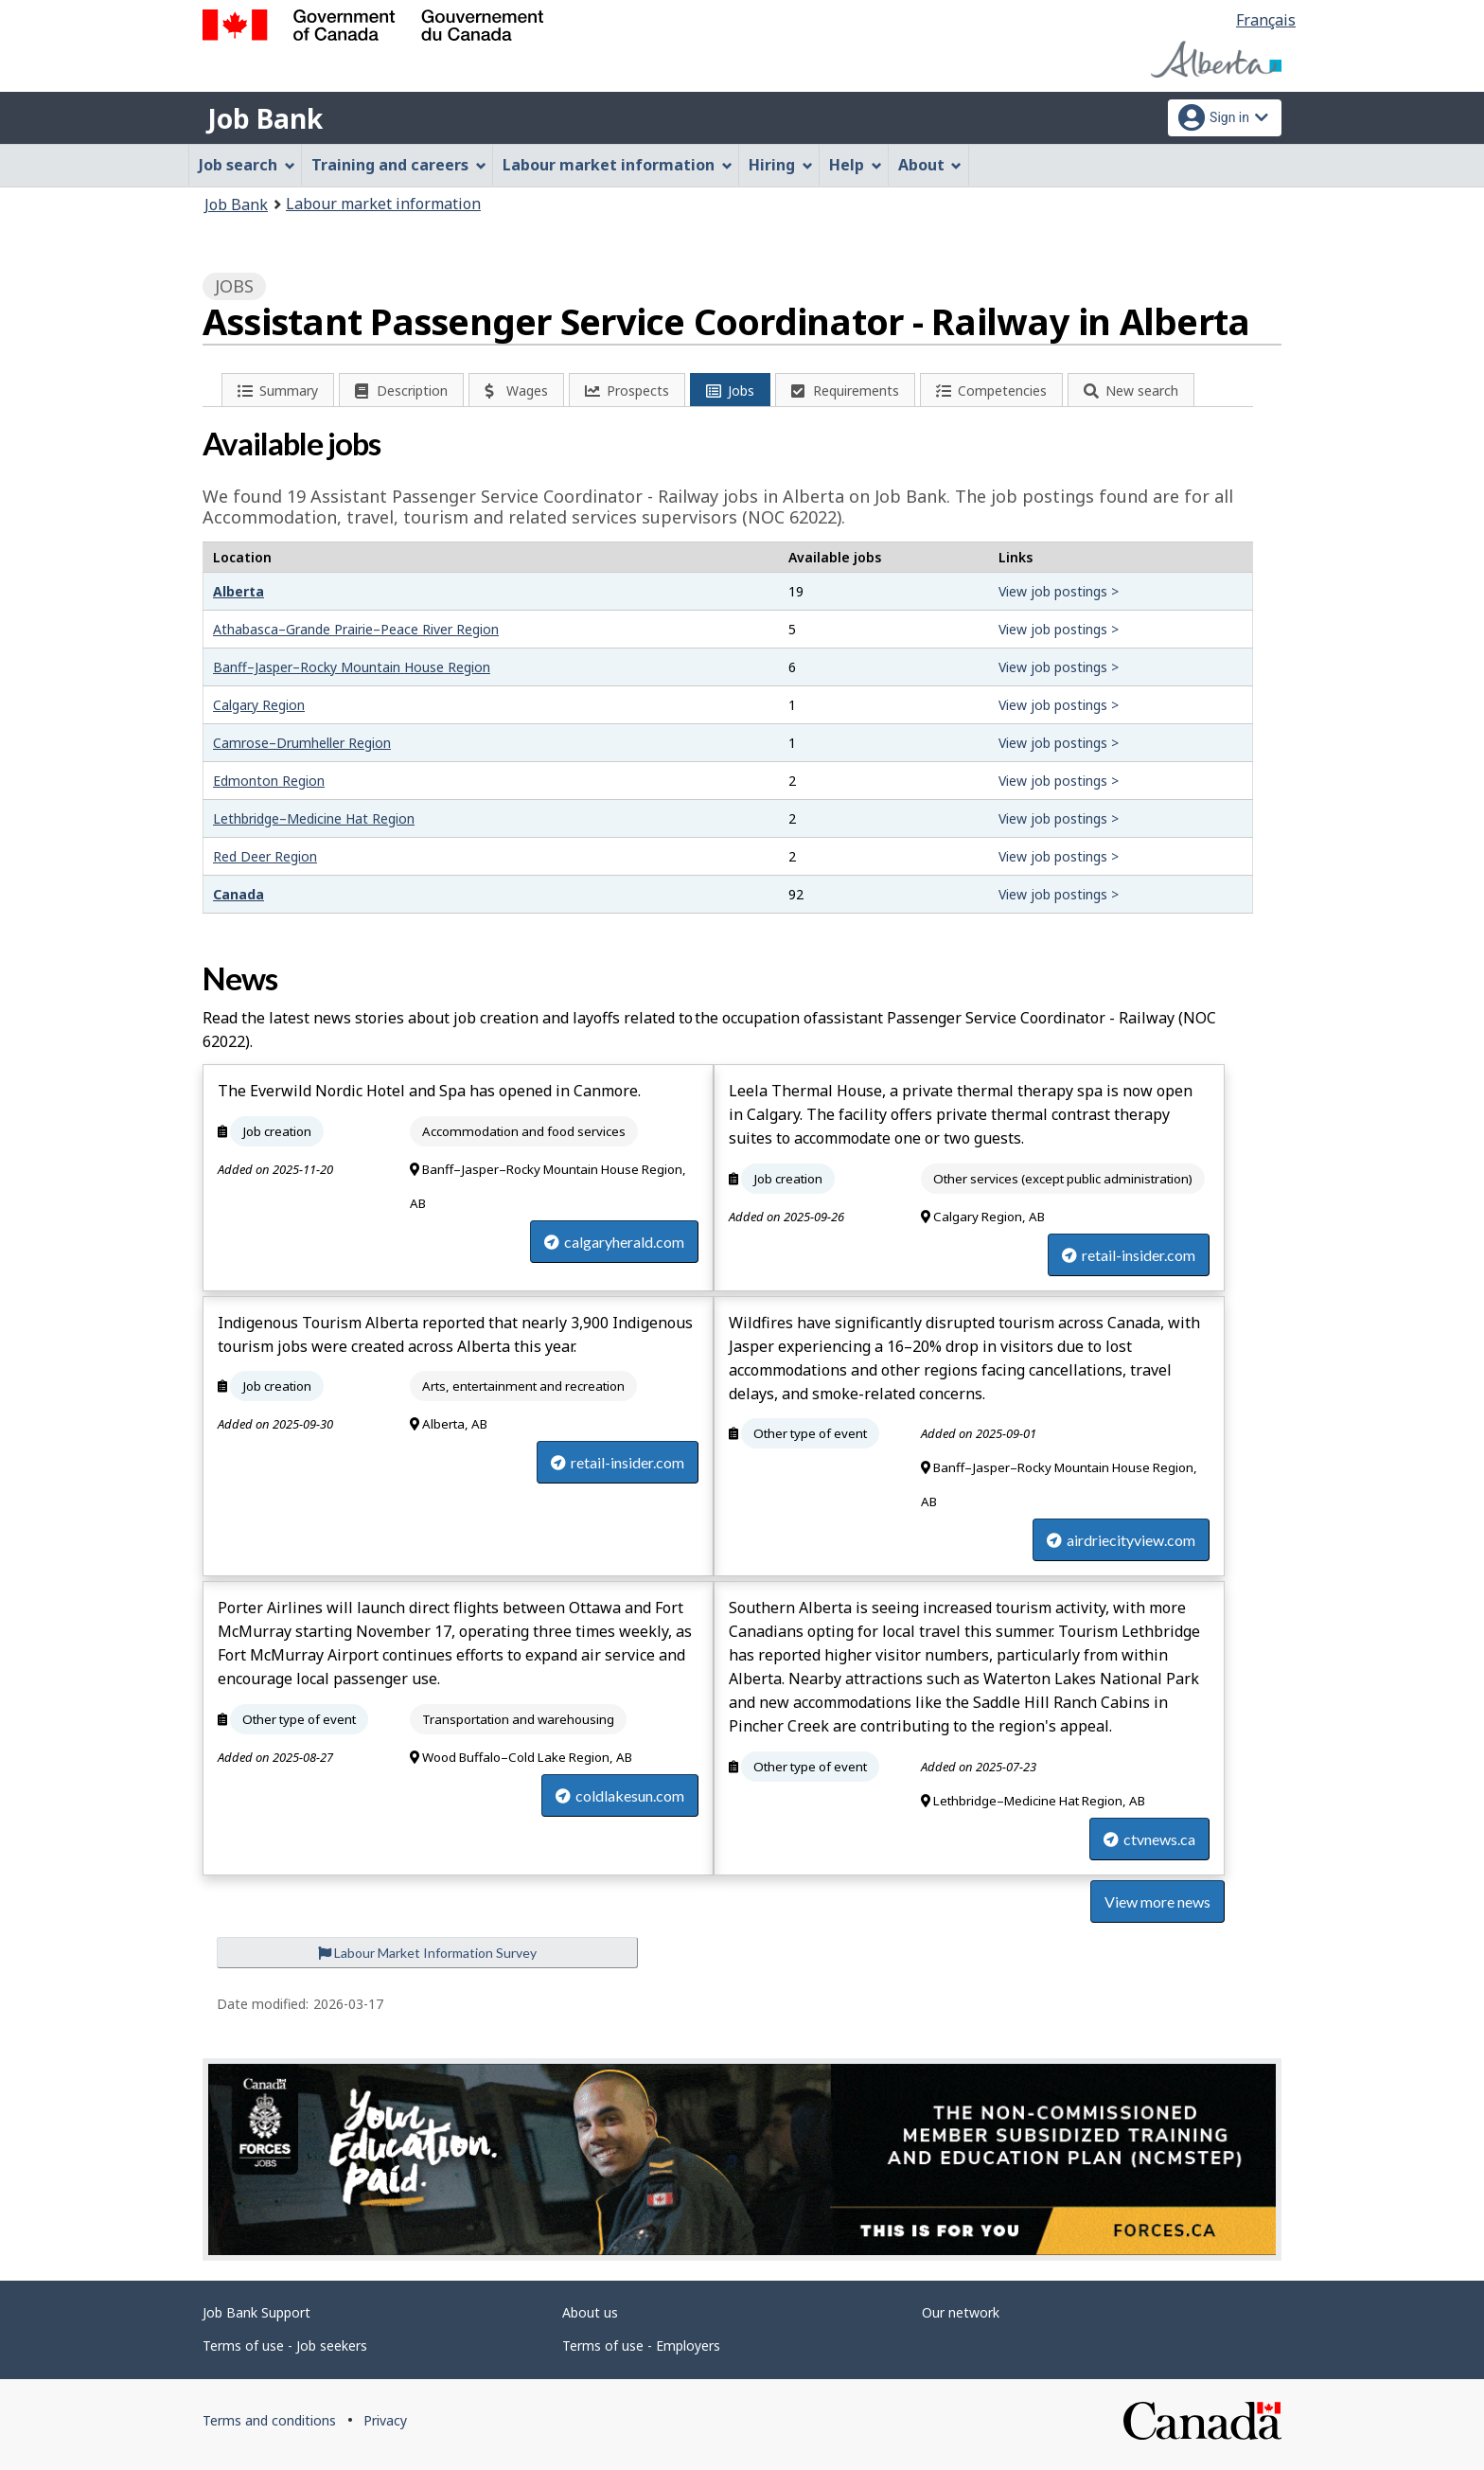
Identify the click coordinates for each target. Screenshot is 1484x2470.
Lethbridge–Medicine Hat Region (314, 818)
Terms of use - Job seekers (285, 2345)
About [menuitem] (930, 164)
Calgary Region (259, 705)
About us (590, 2312)
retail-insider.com (1128, 1255)
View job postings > (1058, 591)
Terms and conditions (269, 2420)
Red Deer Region (265, 856)
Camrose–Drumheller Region (302, 743)
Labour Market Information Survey (427, 1953)
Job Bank (265, 118)
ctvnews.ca (1149, 1839)
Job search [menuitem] (247, 164)
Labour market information (383, 203)
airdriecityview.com (1121, 1540)
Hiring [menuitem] (781, 164)
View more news (1157, 1901)
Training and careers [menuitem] (398, 164)
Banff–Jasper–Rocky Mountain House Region (351, 667)
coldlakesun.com (620, 1795)
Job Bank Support (256, 2312)
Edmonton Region (269, 781)
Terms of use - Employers (641, 2345)
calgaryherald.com (614, 1242)
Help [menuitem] (855, 164)
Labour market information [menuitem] (618, 164)
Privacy (385, 2420)
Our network (960, 2312)
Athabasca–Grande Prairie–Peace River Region (356, 629)
